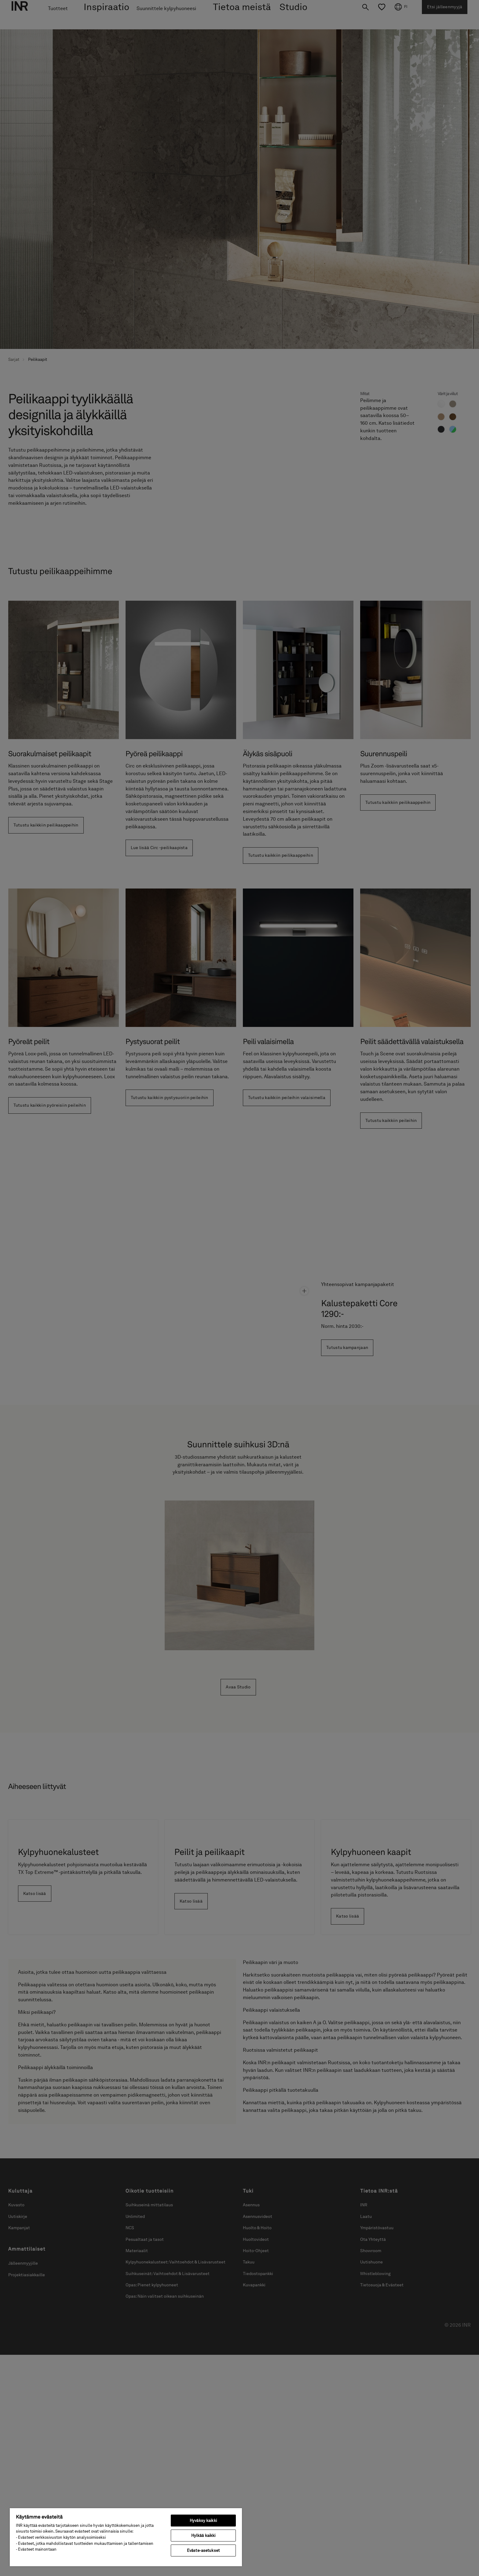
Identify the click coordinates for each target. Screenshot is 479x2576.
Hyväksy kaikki (203, 2520)
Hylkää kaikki (203, 2535)
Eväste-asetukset (203, 2550)
